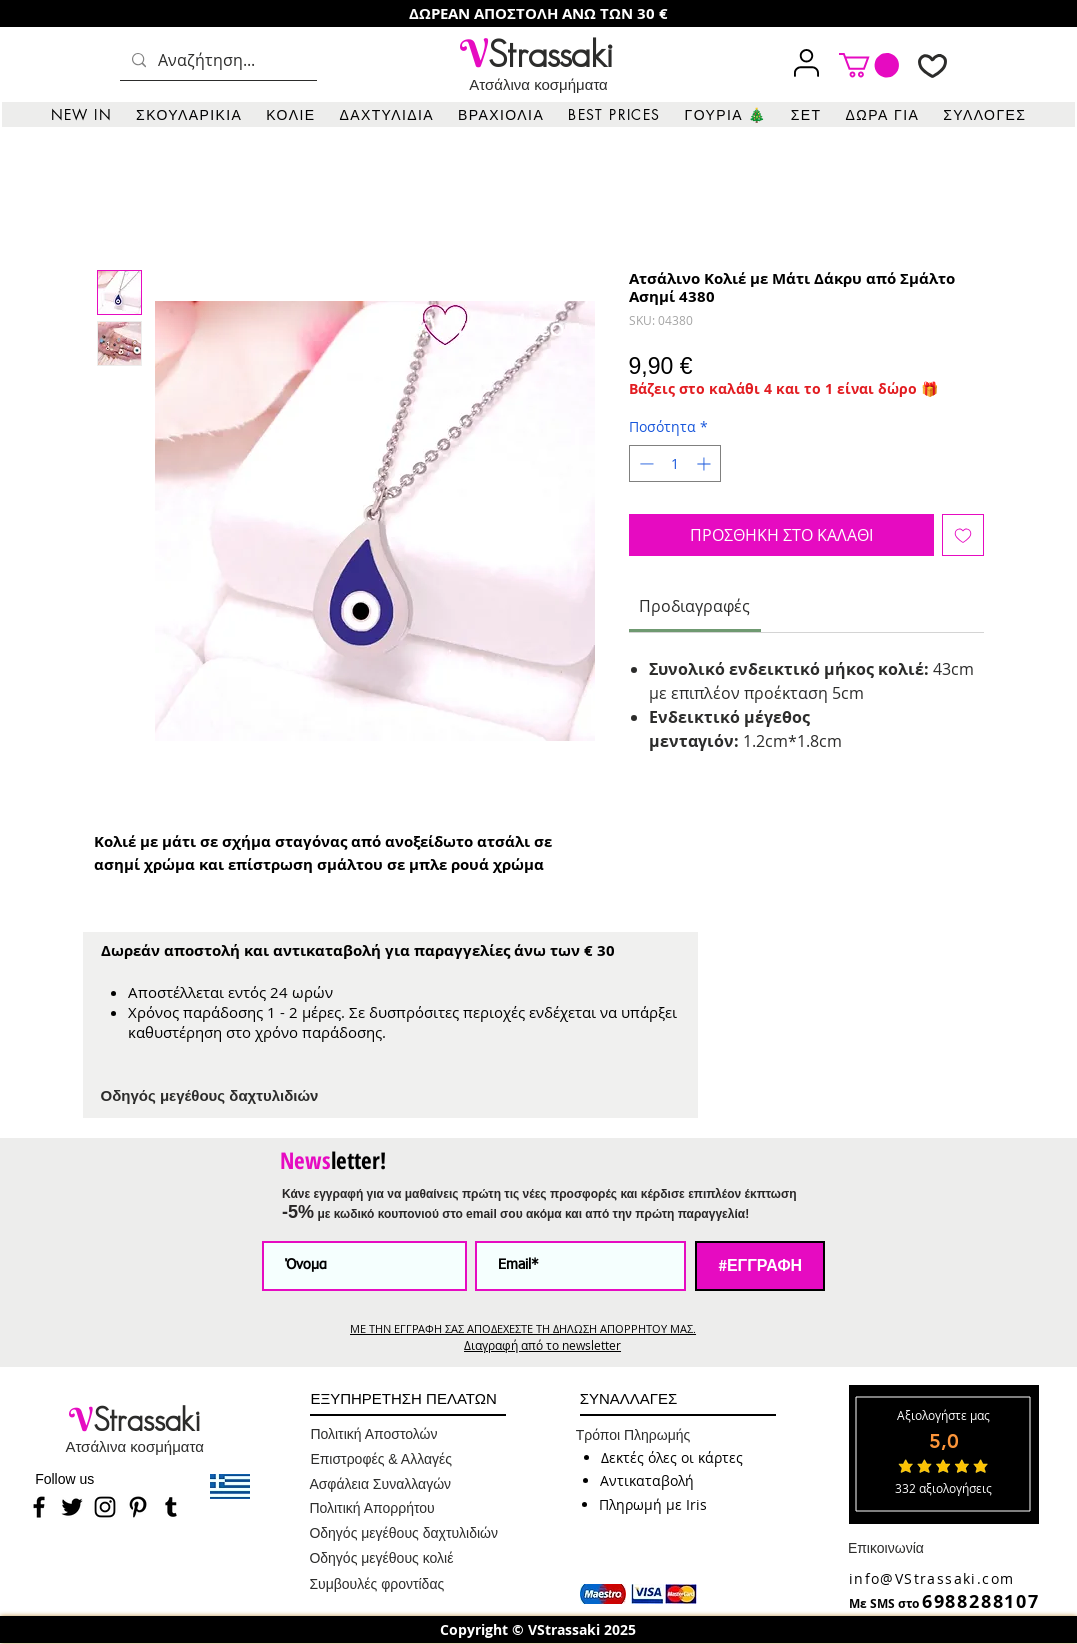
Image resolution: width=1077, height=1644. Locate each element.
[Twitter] (72, 1507)
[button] (189, 114)
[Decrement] (644, 463)
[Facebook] (39, 1507)
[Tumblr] (171, 1507)
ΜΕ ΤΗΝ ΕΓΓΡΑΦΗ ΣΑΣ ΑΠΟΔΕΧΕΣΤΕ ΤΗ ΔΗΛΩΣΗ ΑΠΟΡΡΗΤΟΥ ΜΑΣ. (523, 1328)
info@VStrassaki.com (932, 1578)
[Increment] (705, 463)
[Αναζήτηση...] (216, 60)
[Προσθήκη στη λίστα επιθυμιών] (963, 535)
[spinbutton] (675, 463)
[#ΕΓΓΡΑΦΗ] (760, 1266)
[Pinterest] (138, 1507)
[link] (869, 65)
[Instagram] (105, 1507)
